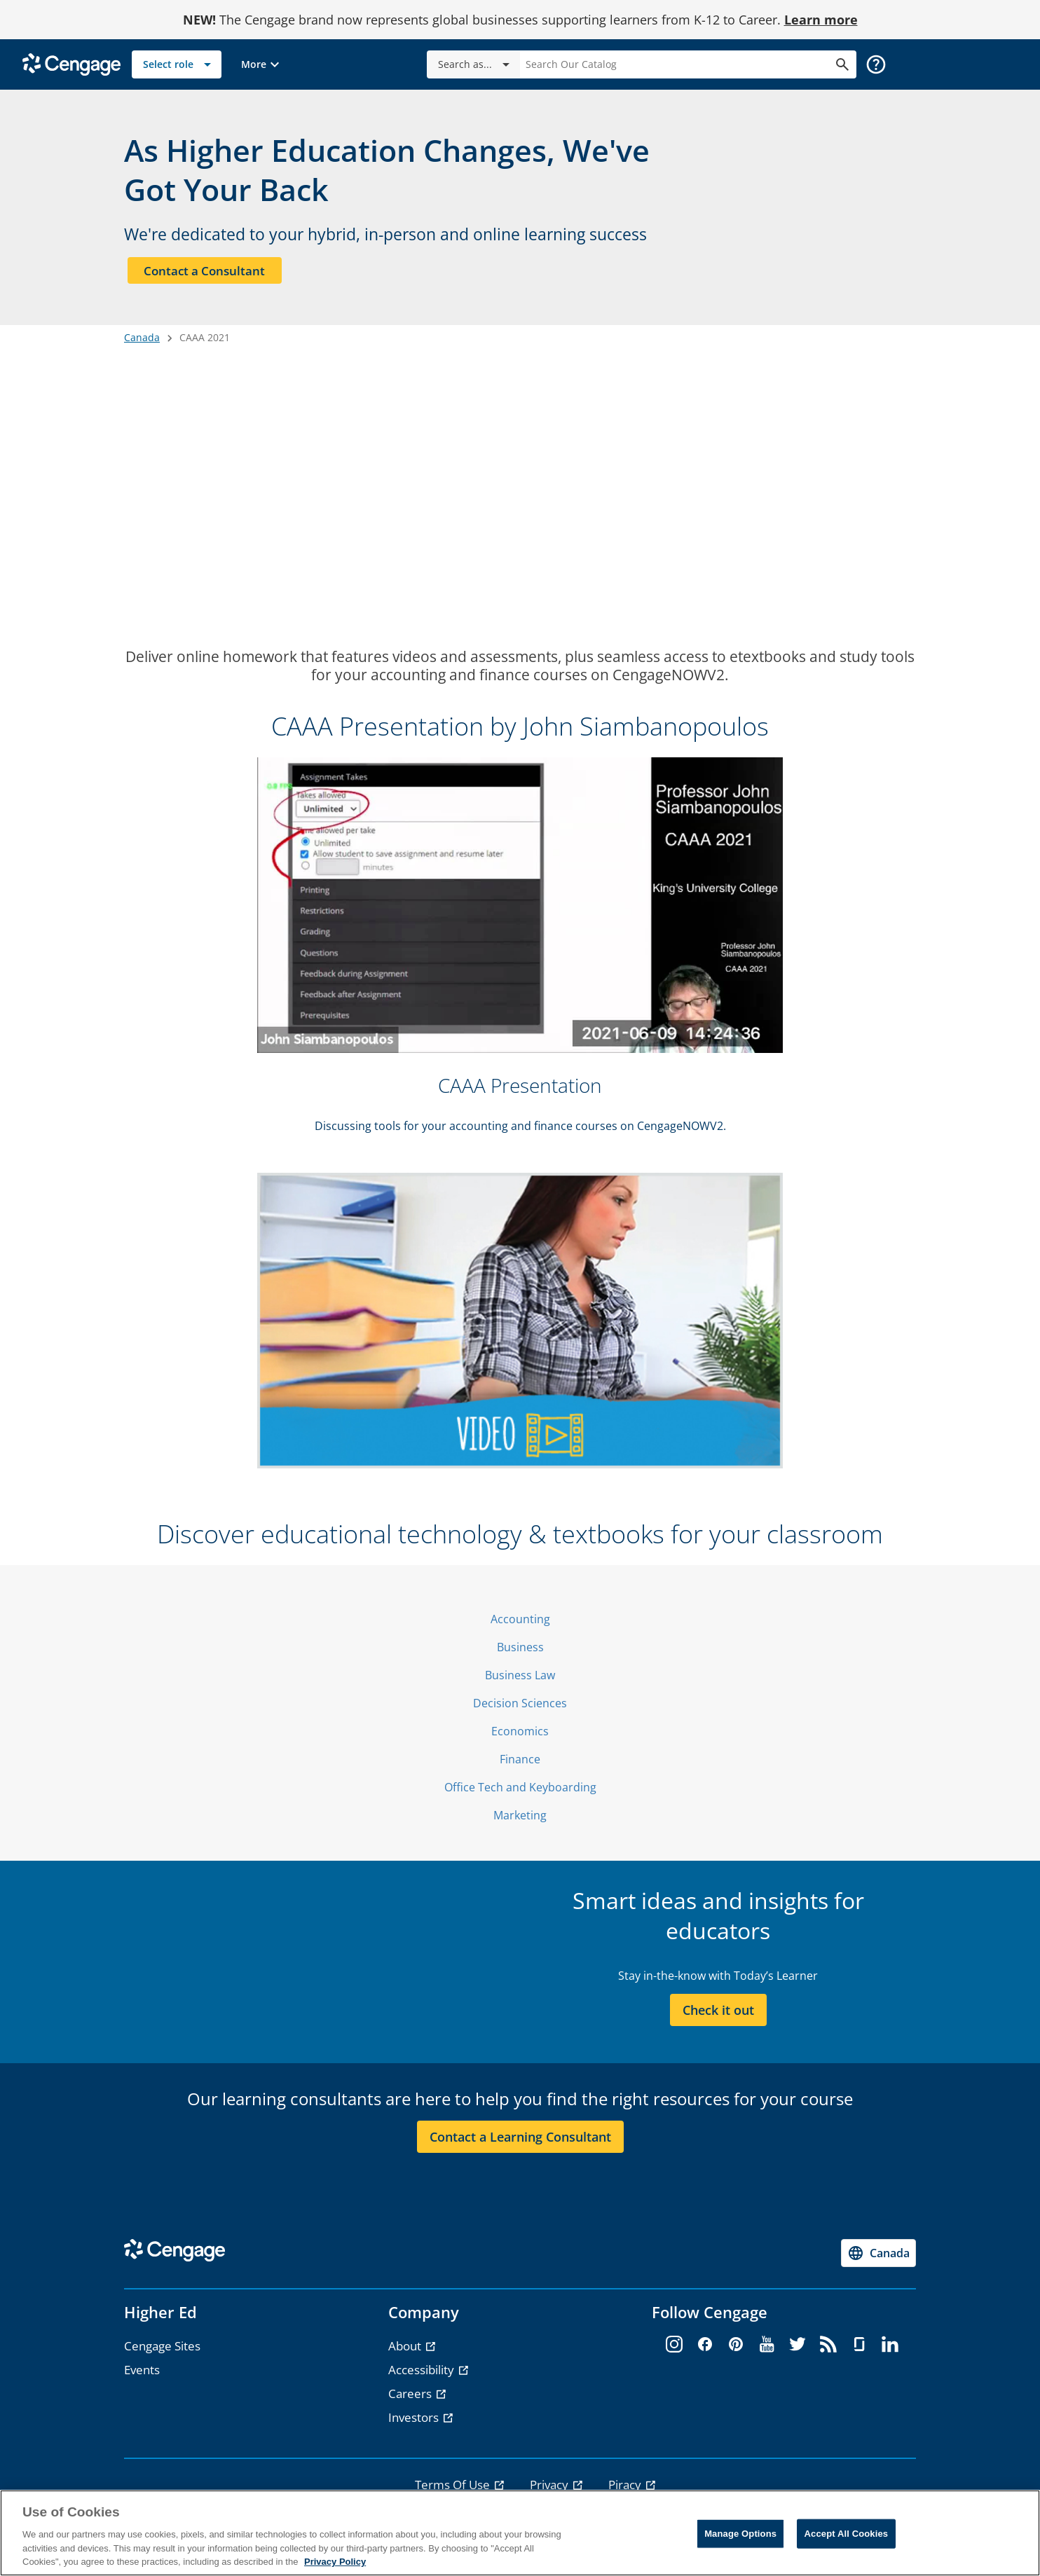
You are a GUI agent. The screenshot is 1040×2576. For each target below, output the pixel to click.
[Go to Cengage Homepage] (71, 63)
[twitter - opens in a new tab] (797, 2351)
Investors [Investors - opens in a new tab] (415, 2424)
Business (520, 1652)
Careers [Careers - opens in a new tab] (411, 2400)
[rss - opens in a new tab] (828, 2351)
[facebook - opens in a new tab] (705, 2351)
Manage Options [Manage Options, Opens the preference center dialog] (740, 2533)
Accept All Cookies (847, 2533)
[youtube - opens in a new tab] (766, 2351)
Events (142, 2376)
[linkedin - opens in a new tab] (890, 2351)
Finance (520, 1764)
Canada (142, 343)
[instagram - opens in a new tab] (674, 2351)
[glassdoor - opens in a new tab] (859, 2351)
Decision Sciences (520, 1708)
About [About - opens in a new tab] (406, 2352)
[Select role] (176, 64)
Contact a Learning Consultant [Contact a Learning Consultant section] (520, 2142)
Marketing (520, 1820)
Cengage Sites (162, 2352)
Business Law (520, 1680)
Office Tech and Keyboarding (520, 1792)
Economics (520, 1736)
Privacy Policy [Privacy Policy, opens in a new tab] (335, 2561)
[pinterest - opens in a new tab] (735, 2351)
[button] (262, 64)
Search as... (476, 64)
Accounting (520, 1624)
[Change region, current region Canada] (878, 2259)
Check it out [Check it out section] (718, 2015)
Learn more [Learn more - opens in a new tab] (821, 19)
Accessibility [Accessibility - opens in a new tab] (422, 2376)
